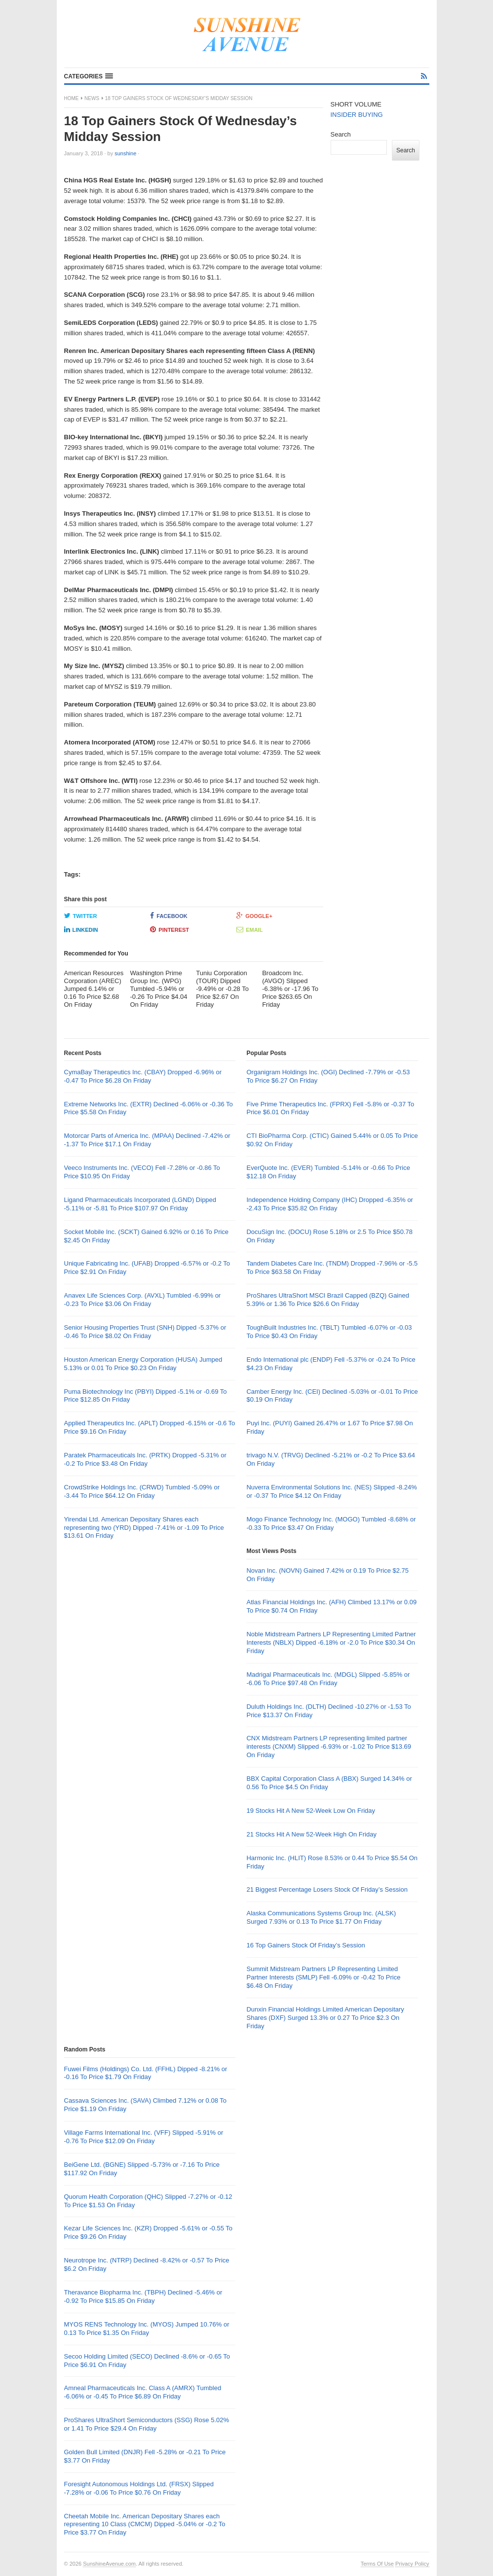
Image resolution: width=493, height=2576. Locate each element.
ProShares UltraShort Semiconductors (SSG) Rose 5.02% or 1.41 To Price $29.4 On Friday (146, 2424)
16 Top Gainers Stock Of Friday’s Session (305, 1945)
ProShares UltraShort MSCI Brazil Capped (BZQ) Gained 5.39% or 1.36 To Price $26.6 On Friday (327, 1299)
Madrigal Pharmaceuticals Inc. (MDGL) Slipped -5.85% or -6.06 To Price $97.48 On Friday (328, 1679)
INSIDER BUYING (357, 114)
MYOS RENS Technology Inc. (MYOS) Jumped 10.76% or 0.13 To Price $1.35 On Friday (146, 2328)
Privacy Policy (412, 2564)
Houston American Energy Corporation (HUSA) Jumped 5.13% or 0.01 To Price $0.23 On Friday (143, 1364)
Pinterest (169, 929)
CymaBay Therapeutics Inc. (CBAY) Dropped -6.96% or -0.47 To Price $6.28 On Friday (143, 1076)
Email (249, 929)
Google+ (254, 915)
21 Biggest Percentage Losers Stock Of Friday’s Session (326, 1889)
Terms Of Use (377, 2564)
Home (71, 98)
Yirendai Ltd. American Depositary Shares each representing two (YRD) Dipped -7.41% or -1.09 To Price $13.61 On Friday (144, 1528)
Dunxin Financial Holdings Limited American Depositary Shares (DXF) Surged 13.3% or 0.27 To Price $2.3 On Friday (325, 2018)
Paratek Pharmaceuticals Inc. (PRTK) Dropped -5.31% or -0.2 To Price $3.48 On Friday (145, 1459)
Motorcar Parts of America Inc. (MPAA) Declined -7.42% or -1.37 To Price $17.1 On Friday (147, 1140)
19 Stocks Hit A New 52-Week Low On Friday (310, 1810)
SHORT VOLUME (356, 104)
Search (341, 134)
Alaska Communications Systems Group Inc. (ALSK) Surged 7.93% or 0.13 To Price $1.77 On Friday (321, 1917)
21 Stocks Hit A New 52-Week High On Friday (311, 1834)
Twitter (80, 915)
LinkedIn (81, 929)
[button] (88, 76)
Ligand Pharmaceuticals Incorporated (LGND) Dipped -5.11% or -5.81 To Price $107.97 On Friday (140, 1204)
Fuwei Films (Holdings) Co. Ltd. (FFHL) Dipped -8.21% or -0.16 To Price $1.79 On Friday (146, 2073)
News (91, 98)
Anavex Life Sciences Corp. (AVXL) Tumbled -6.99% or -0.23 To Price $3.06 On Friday (142, 1299)
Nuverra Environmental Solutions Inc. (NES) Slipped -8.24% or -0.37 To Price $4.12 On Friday (331, 1491)
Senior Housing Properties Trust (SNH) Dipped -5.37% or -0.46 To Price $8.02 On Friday (145, 1332)
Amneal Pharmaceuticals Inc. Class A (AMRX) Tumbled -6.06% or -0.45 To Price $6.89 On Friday (143, 2392)
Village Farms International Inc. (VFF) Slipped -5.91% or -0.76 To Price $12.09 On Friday (144, 2137)
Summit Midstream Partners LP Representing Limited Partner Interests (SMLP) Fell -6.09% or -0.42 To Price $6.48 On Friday (323, 1977)
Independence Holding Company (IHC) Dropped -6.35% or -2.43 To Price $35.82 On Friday (329, 1204)
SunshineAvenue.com (109, 2564)
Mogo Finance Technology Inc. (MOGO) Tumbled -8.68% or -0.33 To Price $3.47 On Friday (331, 1523)
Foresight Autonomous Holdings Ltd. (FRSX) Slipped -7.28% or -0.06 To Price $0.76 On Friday (139, 2488)
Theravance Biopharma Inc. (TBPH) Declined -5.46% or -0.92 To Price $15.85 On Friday (143, 2296)
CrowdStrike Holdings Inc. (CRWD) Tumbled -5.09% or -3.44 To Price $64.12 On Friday (142, 1491)
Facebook (168, 915)
